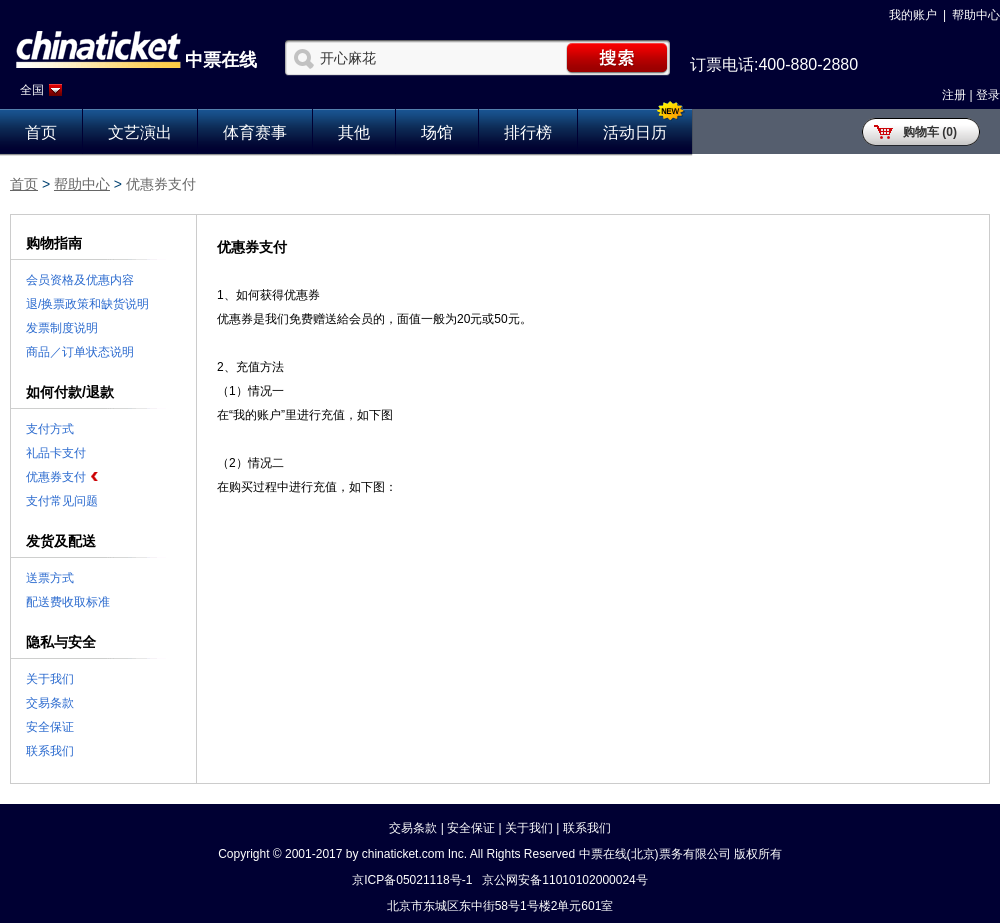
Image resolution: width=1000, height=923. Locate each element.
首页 (41, 132)
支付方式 (50, 429)
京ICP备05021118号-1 (412, 880)
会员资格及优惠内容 (80, 280)
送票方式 (50, 578)
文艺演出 (140, 132)
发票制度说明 (62, 328)
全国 (32, 90)
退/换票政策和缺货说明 (87, 304)
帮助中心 (976, 15)
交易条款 (50, 703)
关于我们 (50, 679)
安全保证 (50, 727)
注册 (954, 95)
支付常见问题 (62, 501)
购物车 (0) (930, 132)
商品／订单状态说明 (80, 352)
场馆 (437, 132)
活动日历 (635, 132)
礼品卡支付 (56, 453)
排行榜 (528, 132)
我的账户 (913, 15)
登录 (988, 95)
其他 (354, 132)
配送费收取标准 (68, 602)
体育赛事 (255, 132)
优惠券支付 (56, 477)
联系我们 (50, 751)
